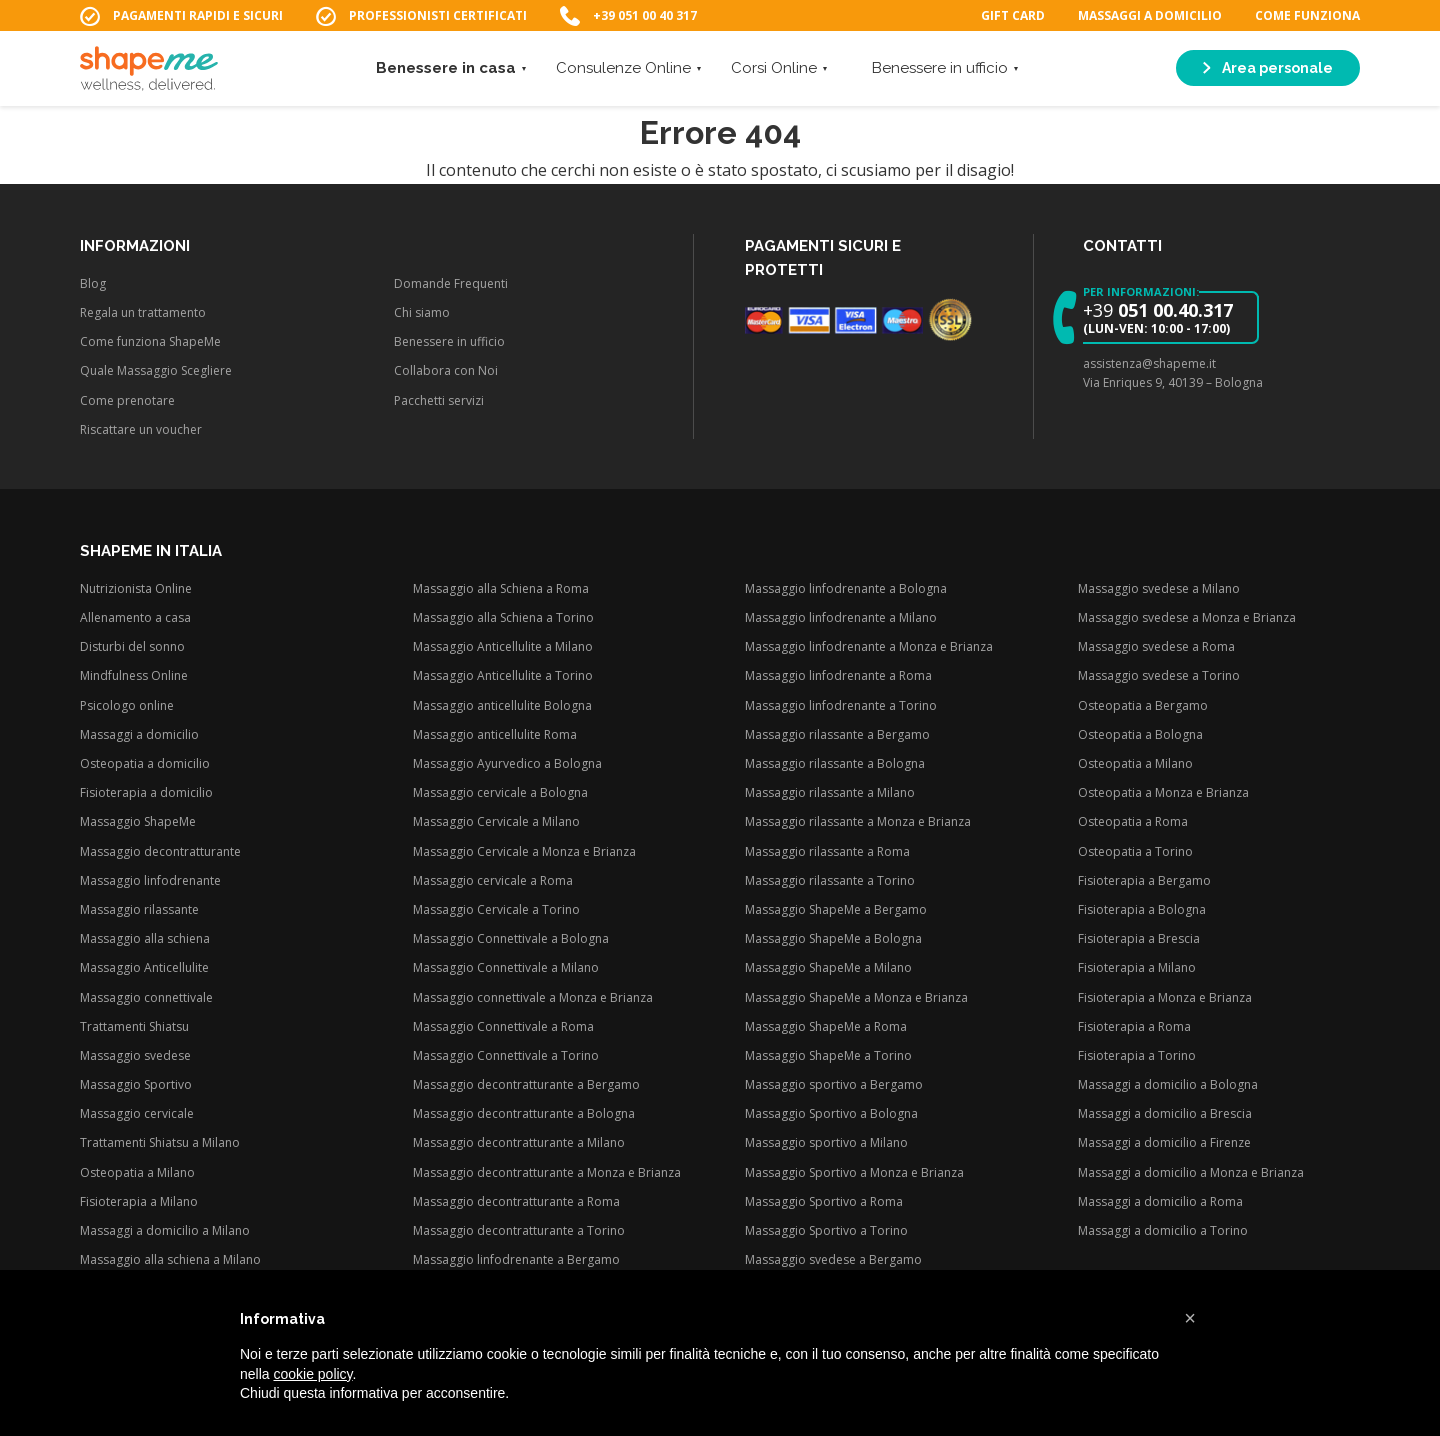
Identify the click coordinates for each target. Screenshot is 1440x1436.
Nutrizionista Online (136, 588)
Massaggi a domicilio (1150, 15)
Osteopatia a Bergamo (1143, 705)
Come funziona (1307, 15)
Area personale (1268, 69)
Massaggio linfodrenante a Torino (841, 705)
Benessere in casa (446, 68)
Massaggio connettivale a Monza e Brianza (533, 997)
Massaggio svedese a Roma (1156, 646)
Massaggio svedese (135, 1055)
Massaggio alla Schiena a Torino (503, 617)
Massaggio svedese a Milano (1159, 588)
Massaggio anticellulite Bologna (502, 705)
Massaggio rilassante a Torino (830, 880)
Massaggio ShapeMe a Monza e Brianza (856, 997)
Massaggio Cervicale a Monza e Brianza (524, 851)
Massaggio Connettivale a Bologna (511, 938)
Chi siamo (422, 312)
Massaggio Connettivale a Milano (506, 967)
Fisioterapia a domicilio (146, 792)
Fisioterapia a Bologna (1142, 909)
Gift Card (1013, 15)
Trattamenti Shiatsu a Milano (160, 1142)
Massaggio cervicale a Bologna (500, 792)
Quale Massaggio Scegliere (156, 370)
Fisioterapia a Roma (1134, 1026)
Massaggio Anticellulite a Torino (503, 675)
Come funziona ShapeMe (150, 341)
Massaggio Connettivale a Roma (503, 1026)
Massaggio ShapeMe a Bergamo (836, 909)
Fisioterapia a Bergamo (1144, 880)
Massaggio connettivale (146, 997)
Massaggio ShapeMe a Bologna (833, 938)
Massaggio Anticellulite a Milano (503, 646)
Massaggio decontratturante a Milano (519, 1142)
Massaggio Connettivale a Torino (506, 1055)
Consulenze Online (623, 68)
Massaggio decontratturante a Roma (516, 1201)
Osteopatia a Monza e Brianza (1163, 792)
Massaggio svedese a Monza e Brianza (1187, 617)
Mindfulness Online (134, 675)
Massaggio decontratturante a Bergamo (526, 1084)
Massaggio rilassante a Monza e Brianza (858, 821)
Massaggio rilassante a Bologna (835, 763)
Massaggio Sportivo (136, 1084)
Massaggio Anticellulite (144, 967)
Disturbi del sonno (132, 646)
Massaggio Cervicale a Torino (496, 909)
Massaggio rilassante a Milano (830, 792)
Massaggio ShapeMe (138, 821)
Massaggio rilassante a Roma (827, 851)
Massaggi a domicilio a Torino (1163, 1230)
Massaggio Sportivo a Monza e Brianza (854, 1172)
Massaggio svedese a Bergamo (833, 1259)
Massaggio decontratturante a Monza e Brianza (547, 1172)
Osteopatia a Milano (137, 1172)
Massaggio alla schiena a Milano (170, 1259)
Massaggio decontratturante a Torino (519, 1230)
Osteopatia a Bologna (1140, 734)
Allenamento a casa (135, 617)
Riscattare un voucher (141, 429)
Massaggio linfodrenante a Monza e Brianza (869, 646)
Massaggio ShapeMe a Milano (828, 967)
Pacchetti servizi (439, 400)
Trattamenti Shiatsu (134, 1026)
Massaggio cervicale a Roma (493, 880)
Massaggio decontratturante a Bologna (524, 1113)
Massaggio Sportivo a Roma (824, 1201)
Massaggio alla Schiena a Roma (501, 588)
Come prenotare (127, 400)
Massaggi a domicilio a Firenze (1164, 1142)
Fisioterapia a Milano (139, 1201)
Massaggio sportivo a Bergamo (834, 1084)
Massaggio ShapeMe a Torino (828, 1055)
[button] (1190, 1318)
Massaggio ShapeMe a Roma (826, 1026)
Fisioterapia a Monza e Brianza (1165, 997)
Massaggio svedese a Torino (1159, 675)
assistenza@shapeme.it (1149, 363)
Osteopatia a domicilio (145, 763)
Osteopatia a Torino (1135, 851)
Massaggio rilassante (139, 909)
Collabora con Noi (446, 370)
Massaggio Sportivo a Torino (826, 1230)
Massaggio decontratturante (160, 851)
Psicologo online (127, 705)
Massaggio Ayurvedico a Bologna (507, 763)
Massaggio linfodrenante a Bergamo (516, 1259)
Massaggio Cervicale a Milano (496, 821)
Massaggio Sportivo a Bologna (831, 1113)
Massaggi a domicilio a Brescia (1165, 1113)
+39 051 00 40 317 (645, 15)
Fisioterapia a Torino (1137, 1055)
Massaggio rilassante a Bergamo (837, 734)
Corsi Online (774, 68)
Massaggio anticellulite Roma (495, 734)
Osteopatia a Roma (1133, 821)
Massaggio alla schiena (145, 938)
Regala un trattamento (143, 312)
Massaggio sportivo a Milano (826, 1142)
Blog (93, 283)
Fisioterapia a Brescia (1139, 938)
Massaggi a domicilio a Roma (1160, 1201)
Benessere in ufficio (940, 68)
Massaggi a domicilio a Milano (165, 1230)
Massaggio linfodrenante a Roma (838, 675)
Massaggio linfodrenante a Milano (841, 617)
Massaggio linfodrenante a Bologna (846, 588)
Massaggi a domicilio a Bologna (1168, 1084)
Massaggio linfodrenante (150, 880)
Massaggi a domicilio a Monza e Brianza (1191, 1172)
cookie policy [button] (312, 1374)
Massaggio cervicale (137, 1113)
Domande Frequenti (451, 283)
